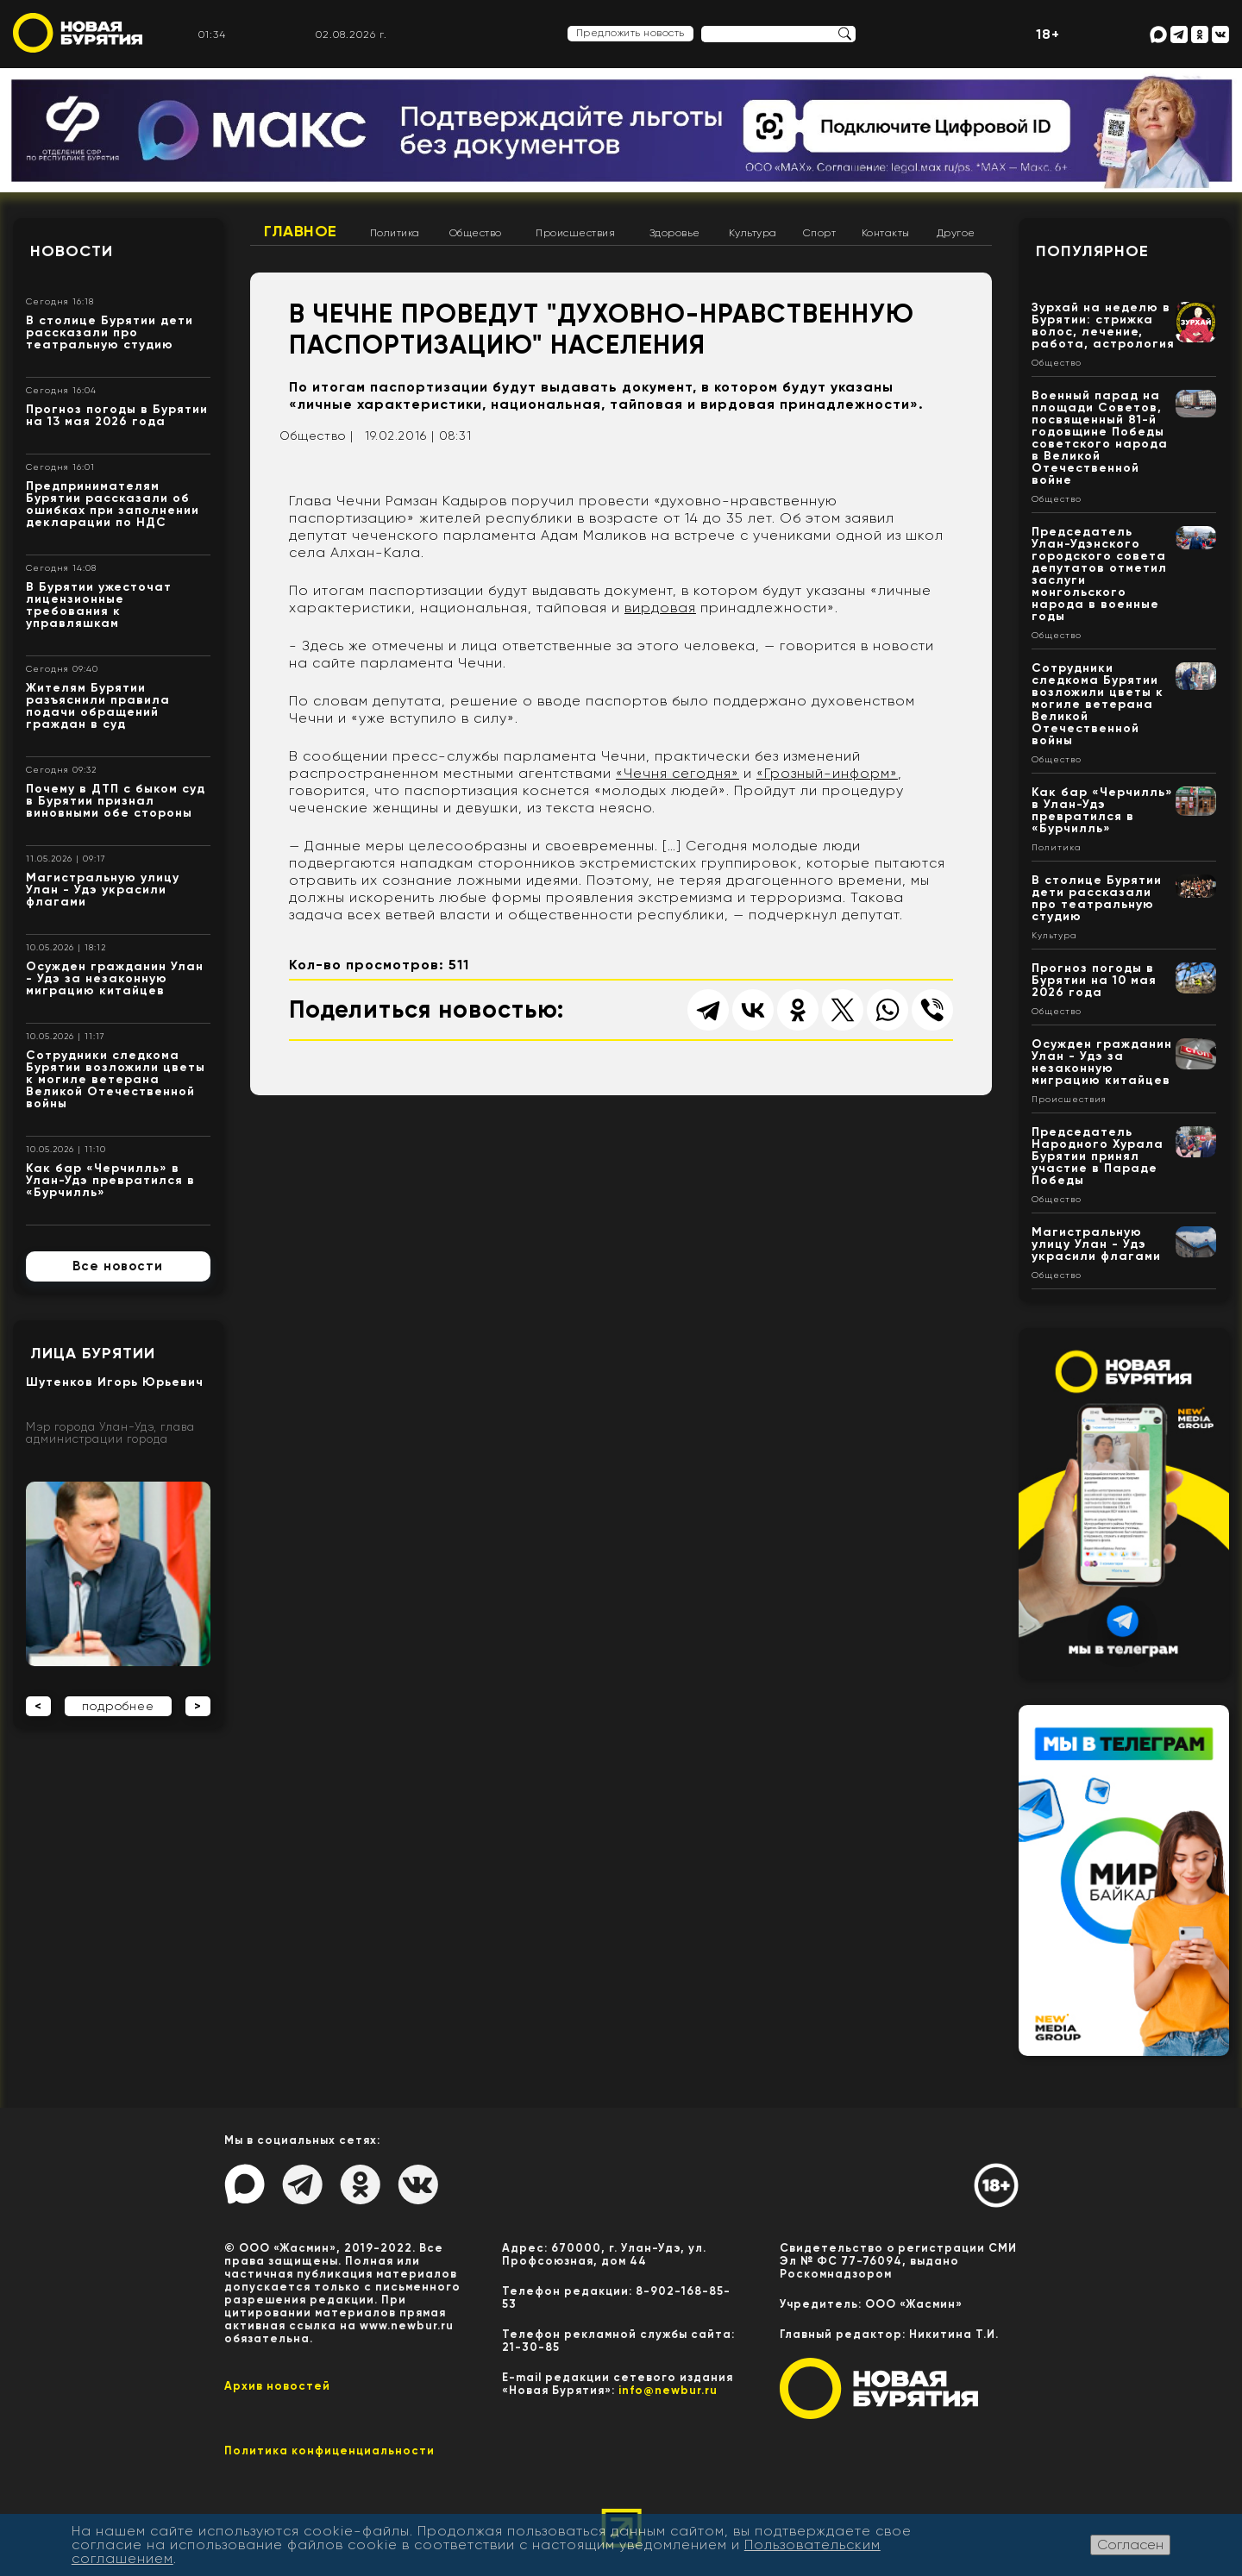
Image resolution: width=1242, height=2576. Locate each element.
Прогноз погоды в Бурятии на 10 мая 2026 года (1094, 980)
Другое (956, 233)
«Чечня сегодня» (677, 773)
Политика (395, 233)
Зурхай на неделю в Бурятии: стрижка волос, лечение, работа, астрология (1103, 325)
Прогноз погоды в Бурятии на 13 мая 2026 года (117, 415)
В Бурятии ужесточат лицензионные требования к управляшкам (99, 605)
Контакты (886, 233)
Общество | (316, 435)
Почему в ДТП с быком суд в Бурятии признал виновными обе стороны (115, 800)
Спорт (820, 233)
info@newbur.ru (668, 2390)
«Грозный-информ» (827, 773)
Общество (475, 233)
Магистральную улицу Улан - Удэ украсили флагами (102, 889)
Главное (300, 231)
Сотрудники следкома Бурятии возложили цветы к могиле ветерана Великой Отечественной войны (115, 1079)
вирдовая (660, 607)
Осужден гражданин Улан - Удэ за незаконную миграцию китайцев (115, 978)
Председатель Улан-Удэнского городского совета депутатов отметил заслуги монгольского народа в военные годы (1099, 574)
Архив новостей (277, 2385)
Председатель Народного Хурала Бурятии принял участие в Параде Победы (1098, 1156)
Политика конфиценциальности (329, 2450)
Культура (753, 233)
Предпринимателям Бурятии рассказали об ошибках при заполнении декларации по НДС (112, 504)
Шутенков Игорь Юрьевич (115, 1382)
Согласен (1130, 2544)
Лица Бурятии (92, 1353)
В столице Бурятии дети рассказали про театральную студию (109, 332)
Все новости (117, 1266)
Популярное (1092, 250)
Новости (71, 250)
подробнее (118, 1706)
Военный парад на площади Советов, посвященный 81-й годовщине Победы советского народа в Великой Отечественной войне (1100, 437)
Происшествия (575, 233)
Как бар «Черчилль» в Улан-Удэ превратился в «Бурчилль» (110, 1180)
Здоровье (674, 233)
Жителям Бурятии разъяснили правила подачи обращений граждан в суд (98, 705)
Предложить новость (630, 33)
